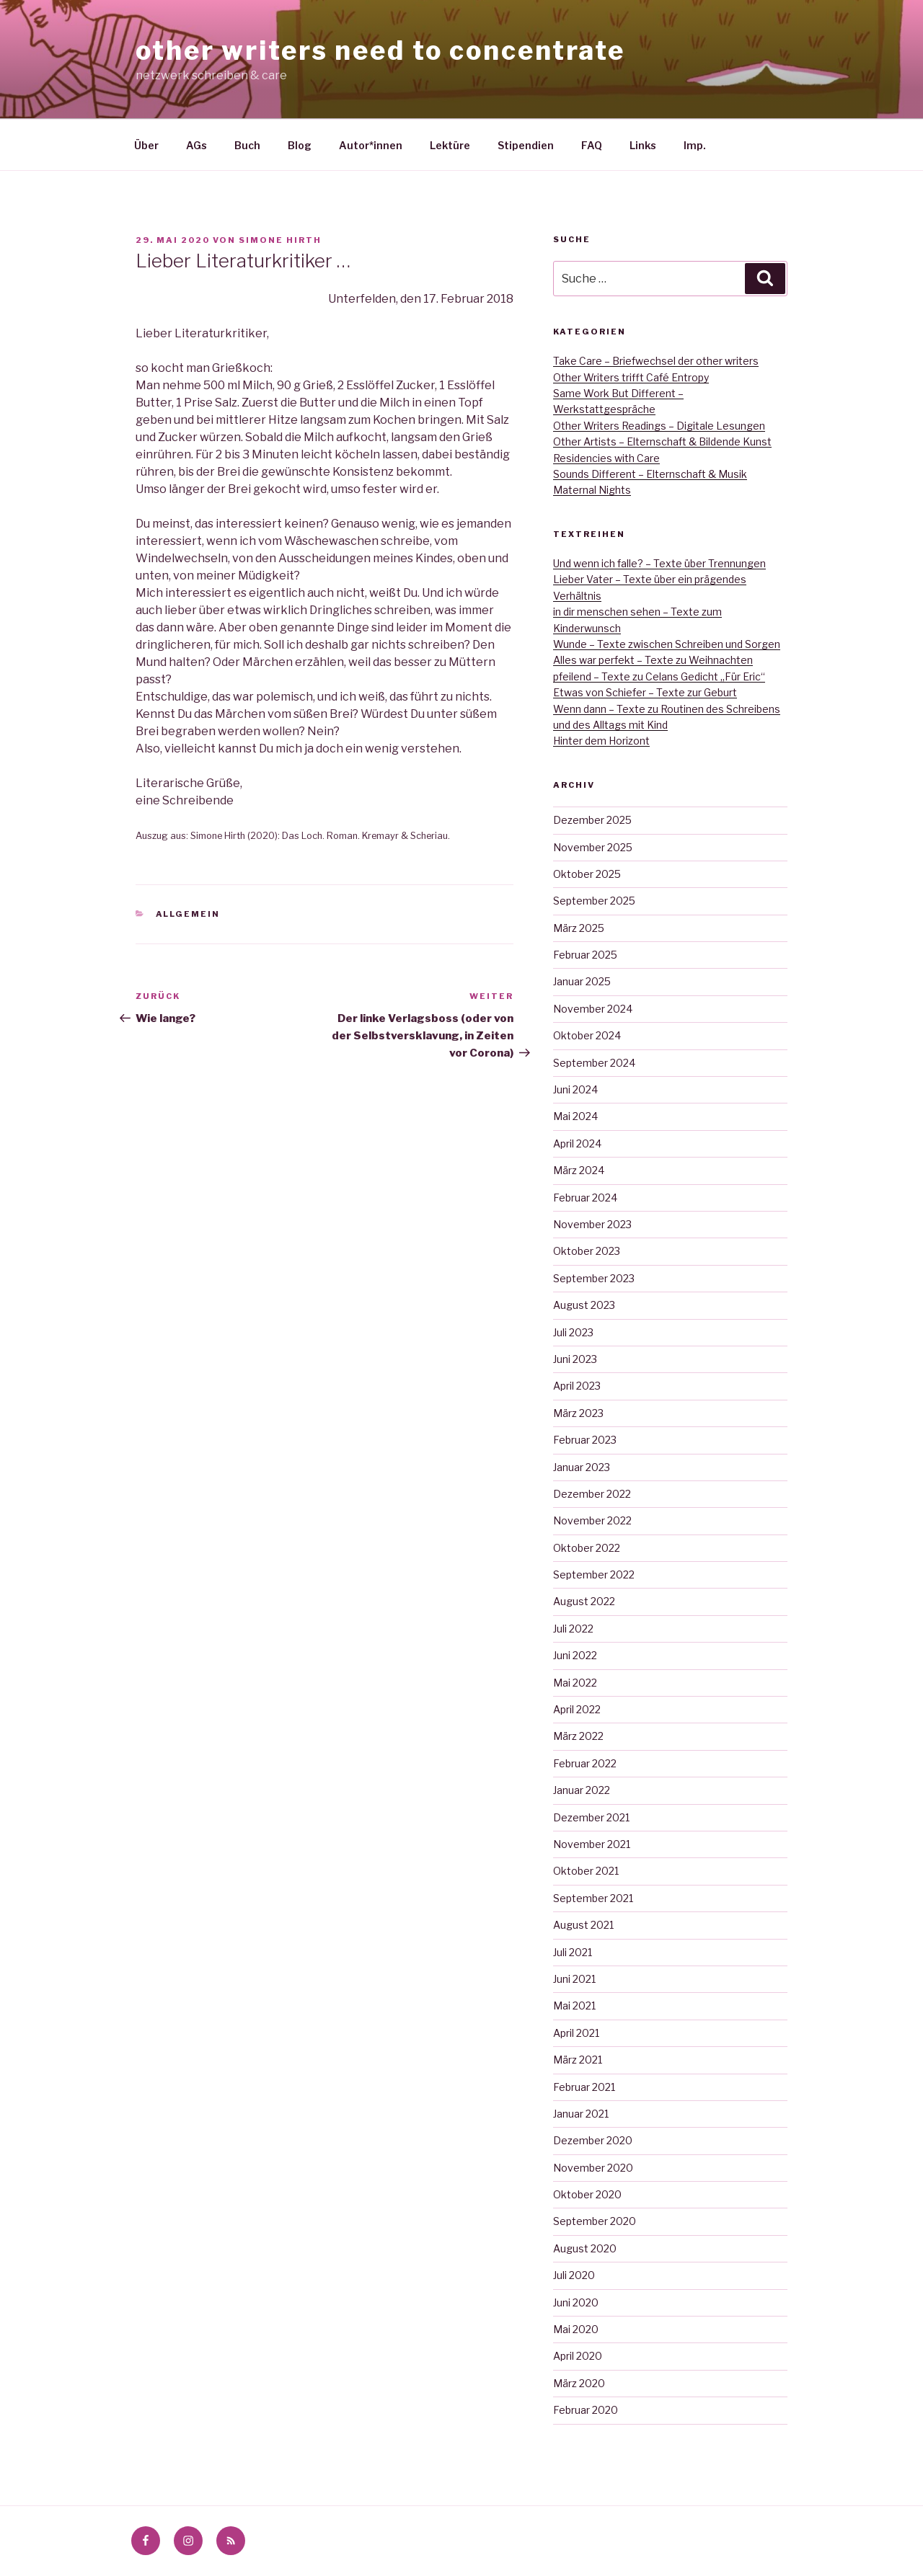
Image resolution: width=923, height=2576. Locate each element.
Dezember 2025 (592, 820)
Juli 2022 (573, 1628)
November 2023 (592, 1224)
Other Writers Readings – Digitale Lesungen (659, 425)
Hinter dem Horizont (601, 740)
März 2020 (579, 2383)
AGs (196, 145)
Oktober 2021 (586, 1871)
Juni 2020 (576, 2302)
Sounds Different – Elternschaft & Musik (650, 474)
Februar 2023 (585, 1440)
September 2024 (594, 1063)
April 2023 (577, 1386)
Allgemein (188, 914)
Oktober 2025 (587, 874)
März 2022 (578, 1736)
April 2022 (577, 1709)
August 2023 (584, 1305)
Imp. (695, 145)
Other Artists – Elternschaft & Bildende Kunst (662, 441)
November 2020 (593, 2168)
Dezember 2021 (591, 1817)
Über (146, 145)
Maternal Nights (592, 490)
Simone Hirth (280, 240)
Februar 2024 (585, 1197)
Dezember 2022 (592, 1494)
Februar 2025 (585, 955)
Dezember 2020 (592, 2140)
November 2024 (592, 1009)
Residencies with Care (606, 458)
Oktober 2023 (586, 1251)
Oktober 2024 (587, 1035)
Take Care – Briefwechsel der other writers (656, 361)
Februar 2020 (585, 2410)
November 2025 (592, 847)
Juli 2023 (573, 1332)
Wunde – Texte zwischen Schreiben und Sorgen (666, 644)
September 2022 (594, 1574)
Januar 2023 (581, 1467)
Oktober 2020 (587, 2194)
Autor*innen (370, 145)
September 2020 (594, 2221)
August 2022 (584, 1601)
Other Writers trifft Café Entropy (631, 377)
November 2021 (591, 1844)
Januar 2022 (581, 1790)
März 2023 (578, 1413)
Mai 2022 (575, 1682)
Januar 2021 (581, 2114)
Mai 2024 (575, 1116)
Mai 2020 (576, 2329)
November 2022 (592, 1520)
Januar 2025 (582, 981)
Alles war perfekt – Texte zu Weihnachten (653, 660)
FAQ (591, 145)
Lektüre (450, 145)
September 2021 (593, 1898)
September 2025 (594, 900)
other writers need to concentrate (380, 50)
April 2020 (577, 2356)
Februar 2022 (585, 1763)
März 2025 (578, 928)
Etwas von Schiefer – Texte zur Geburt (645, 692)
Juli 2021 (572, 1952)
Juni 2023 (575, 1359)
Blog (300, 145)
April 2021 (576, 2033)
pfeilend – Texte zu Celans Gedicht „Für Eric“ (659, 676)
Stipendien (526, 145)
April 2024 (577, 1143)
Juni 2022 (575, 1655)
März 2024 (578, 1170)
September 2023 (594, 1278)
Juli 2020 (574, 2275)
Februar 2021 (584, 2087)
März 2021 (577, 2059)
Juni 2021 (574, 1979)
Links (643, 145)
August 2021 (583, 1925)
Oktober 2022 (586, 1548)
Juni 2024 (575, 1089)
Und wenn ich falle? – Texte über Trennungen (659, 563)
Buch (247, 145)
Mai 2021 (574, 2005)
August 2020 (585, 2248)
